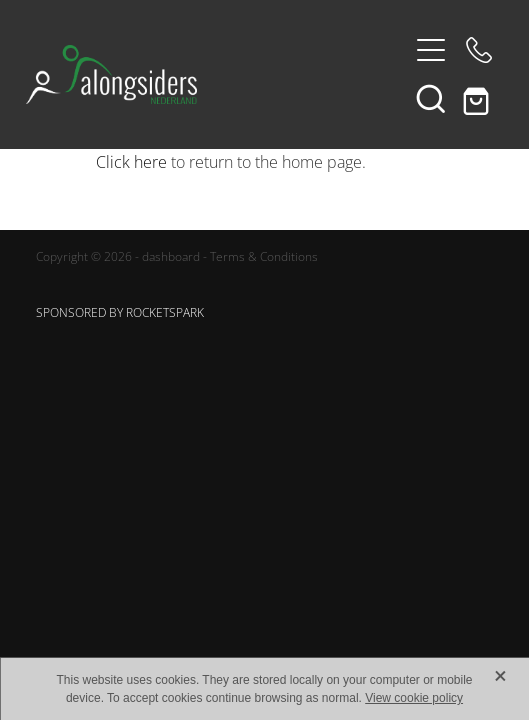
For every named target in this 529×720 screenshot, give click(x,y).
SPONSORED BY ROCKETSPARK (120, 312)
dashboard (171, 256)
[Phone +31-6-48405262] (479, 50)
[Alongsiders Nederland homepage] (216, 74)
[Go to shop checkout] (479, 98)
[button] (431, 98)
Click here (131, 162)
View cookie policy (414, 698)
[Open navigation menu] (431, 50)
